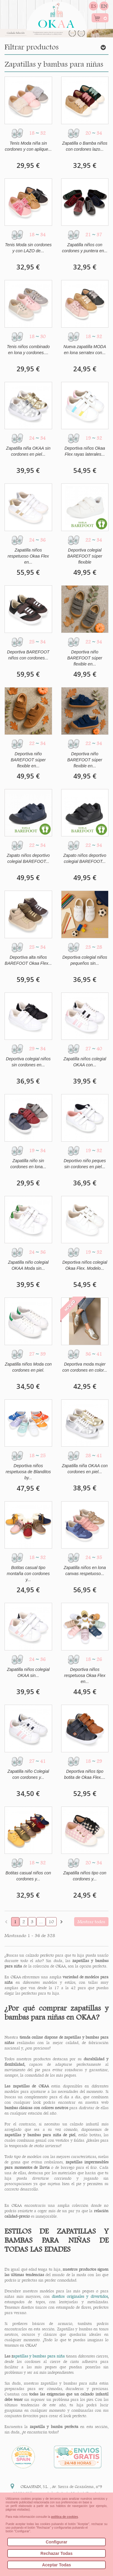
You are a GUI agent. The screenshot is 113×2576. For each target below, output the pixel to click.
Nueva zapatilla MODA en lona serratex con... (84, 349)
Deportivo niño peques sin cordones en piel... (85, 1163)
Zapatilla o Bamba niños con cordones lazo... (84, 146)
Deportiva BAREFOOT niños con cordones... (28, 655)
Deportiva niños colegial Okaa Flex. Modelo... (84, 1265)
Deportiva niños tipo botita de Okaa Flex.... (84, 1774)
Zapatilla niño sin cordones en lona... (28, 1163)
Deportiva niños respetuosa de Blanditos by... (28, 1471)
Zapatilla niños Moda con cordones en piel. (28, 1367)
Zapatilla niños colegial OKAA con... (84, 1061)
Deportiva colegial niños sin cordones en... (28, 1061)
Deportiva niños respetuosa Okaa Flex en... (84, 1675)
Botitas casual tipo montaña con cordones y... (28, 1573)
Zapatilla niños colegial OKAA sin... (28, 1672)
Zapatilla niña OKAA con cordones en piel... (85, 1468)
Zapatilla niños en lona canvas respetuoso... (85, 1570)
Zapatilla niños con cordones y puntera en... (85, 247)
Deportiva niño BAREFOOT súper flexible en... (84, 658)
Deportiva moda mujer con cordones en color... (84, 1367)
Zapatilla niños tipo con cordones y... (84, 1875)
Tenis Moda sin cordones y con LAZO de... (28, 247)
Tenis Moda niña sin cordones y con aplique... (28, 146)
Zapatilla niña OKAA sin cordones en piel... (28, 451)
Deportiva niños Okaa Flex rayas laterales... (84, 451)
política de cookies (64, 2516)
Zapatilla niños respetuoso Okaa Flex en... (28, 556)
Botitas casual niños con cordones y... (28, 1875)
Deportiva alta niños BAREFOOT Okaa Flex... (28, 960)
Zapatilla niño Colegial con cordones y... (28, 1774)
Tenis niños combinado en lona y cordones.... (28, 349)
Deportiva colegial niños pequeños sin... (84, 960)
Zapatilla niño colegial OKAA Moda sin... (28, 1265)
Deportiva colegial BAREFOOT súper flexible (84, 556)
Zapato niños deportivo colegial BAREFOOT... (28, 858)
